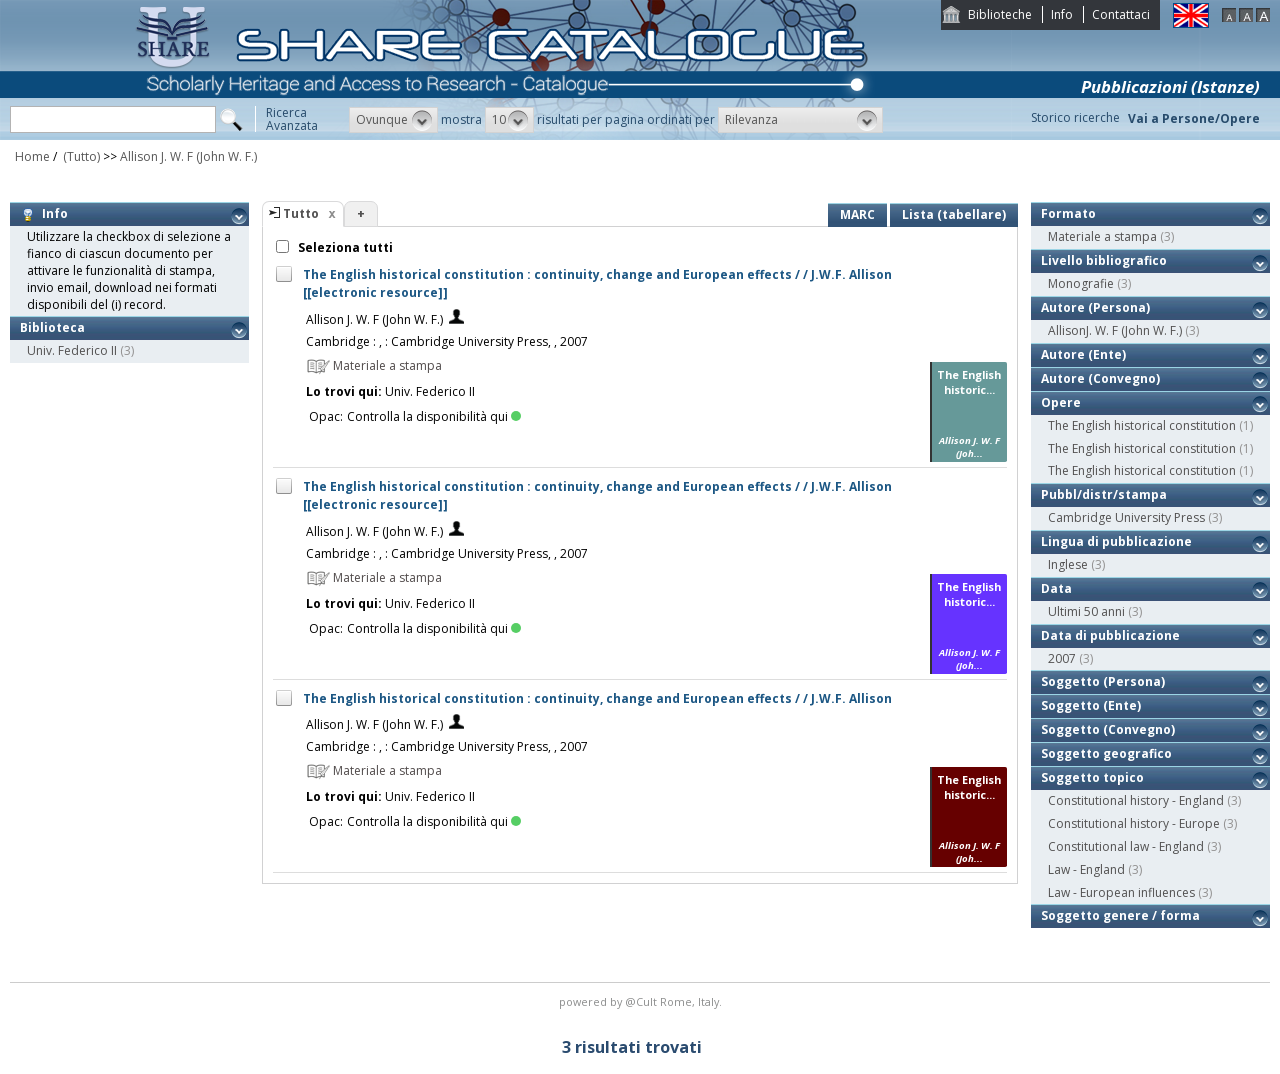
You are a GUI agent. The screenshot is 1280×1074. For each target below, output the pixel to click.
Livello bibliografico (1104, 260)
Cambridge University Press (1126, 517)
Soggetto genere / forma (1120, 915)
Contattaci (1121, 14)
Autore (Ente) (1083, 354)
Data (1056, 588)
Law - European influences (1121, 892)
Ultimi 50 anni (1086, 611)
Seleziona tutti (344, 247)
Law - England (1086, 869)
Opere (1061, 402)
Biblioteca (52, 327)
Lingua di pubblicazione (1116, 541)
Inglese (1068, 564)
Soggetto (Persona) (1103, 681)
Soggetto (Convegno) (1108, 729)
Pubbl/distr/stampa (1104, 494)
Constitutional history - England (1136, 800)
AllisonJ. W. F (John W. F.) (1115, 330)
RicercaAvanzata (292, 119)
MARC (857, 214)
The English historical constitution (1142, 425)
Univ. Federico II (72, 350)
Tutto (301, 213)
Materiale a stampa (1102, 236)
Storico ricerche (1075, 117)
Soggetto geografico (1106, 753)
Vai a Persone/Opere (1194, 118)
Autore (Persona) (1095, 307)
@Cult (642, 1001)
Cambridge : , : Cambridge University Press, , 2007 (447, 341)
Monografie (1081, 283)
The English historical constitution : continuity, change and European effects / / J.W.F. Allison (597, 698)
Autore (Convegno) (1100, 378)
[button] (393, 120)
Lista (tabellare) (954, 214)
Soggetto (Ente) (1091, 705)
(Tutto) (80, 156)
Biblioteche (1000, 14)
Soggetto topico (1092, 777)
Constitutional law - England (1126, 846)
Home (32, 156)
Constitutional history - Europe (1134, 823)
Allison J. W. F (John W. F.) (188, 156)
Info (1062, 14)
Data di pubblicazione (1110, 635)
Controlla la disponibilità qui (434, 416)
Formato (1068, 213)
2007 (1062, 658)
